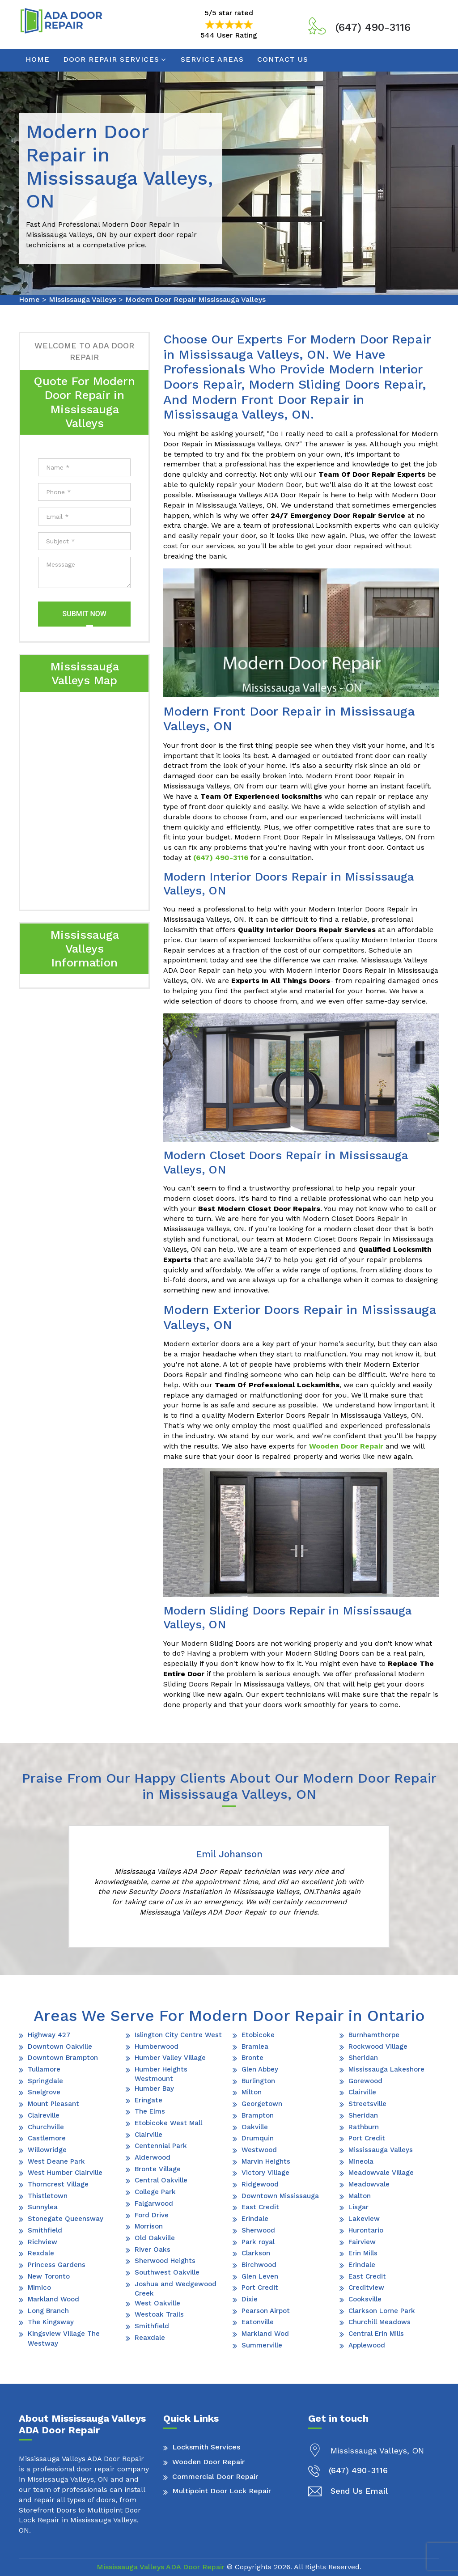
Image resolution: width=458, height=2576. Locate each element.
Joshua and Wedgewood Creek (175, 2288)
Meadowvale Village (381, 2173)
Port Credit (260, 2288)
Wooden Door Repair (208, 2461)
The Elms (150, 2111)
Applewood (366, 2345)
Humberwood (156, 2046)
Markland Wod (265, 2334)
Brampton (258, 2115)
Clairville (148, 2135)
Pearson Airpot (266, 2311)
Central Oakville (161, 2180)
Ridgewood (260, 2184)
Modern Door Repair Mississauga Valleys (195, 299)
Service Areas (212, 59)
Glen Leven (260, 2276)
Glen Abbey (260, 2069)
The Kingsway (51, 2322)
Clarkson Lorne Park (381, 2311)
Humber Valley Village (170, 2058)
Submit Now (84, 614)
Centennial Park (161, 2146)
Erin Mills (362, 2253)
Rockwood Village (377, 2046)
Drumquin (258, 2138)
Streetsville (367, 2104)
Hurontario (365, 2230)
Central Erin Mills (376, 2334)
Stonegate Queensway (65, 2219)
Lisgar (358, 2207)
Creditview (366, 2288)
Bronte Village (158, 2169)
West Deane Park (56, 2161)
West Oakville (157, 2303)
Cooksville (365, 2299)
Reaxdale (150, 2338)
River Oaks (152, 2250)
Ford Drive (152, 2215)
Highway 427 (49, 2035)
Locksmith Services (206, 2447)
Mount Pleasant (53, 2104)
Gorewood (365, 2081)
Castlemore (47, 2138)
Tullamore (44, 2069)
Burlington (258, 2081)
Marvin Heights (266, 2161)
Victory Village (265, 2173)
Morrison (149, 2226)
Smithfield (45, 2230)
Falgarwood (154, 2203)
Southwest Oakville (167, 2272)
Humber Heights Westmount (161, 2074)
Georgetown (262, 2104)
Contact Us (282, 59)
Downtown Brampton (63, 2058)
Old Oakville (155, 2238)
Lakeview (364, 2219)
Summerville (262, 2345)
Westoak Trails (159, 2314)
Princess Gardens (56, 2265)
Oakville (255, 2127)
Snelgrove (44, 2092)
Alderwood (152, 2157)
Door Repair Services (111, 59)
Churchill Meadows (379, 2322)
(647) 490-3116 (373, 27)
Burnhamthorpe (373, 2035)
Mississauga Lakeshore (386, 2069)
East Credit (260, 2207)
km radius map (84, 799)
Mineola (360, 2161)
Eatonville (258, 2322)
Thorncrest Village (58, 2184)
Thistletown (48, 2196)
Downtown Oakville (60, 2046)
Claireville (43, 2115)
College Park (155, 2192)
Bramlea (255, 2046)
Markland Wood (53, 2299)
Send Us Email (359, 2491)
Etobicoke (258, 2035)
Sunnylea (43, 2207)
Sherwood (258, 2230)
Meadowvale (369, 2184)
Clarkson (256, 2253)
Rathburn (363, 2127)
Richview (42, 2242)
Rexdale (41, 2253)
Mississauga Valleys (82, 299)
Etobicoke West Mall (168, 2123)
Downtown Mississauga (280, 2196)
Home (37, 59)
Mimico (39, 2288)
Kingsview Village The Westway (64, 2338)
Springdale (45, 2081)
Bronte (252, 2058)
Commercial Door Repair (215, 2476)
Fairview (362, 2242)
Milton (252, 2092)
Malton (359, 2196)
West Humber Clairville (65, 2173)
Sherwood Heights (165, 2261)
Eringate (148, 2100)
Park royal (258, 2242)
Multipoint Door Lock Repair (221, 2491)
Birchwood (259, 2265)
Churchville (46, 2127)
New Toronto (49, 2276)
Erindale (255, 2219)
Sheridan (363, 2058)
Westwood (259, 2150)
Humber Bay (154, 2089)
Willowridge (47, 2150)
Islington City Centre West (178, 2035)
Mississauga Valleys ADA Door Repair (161, 2567)
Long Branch (48, 2311)
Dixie (250, 2299)
